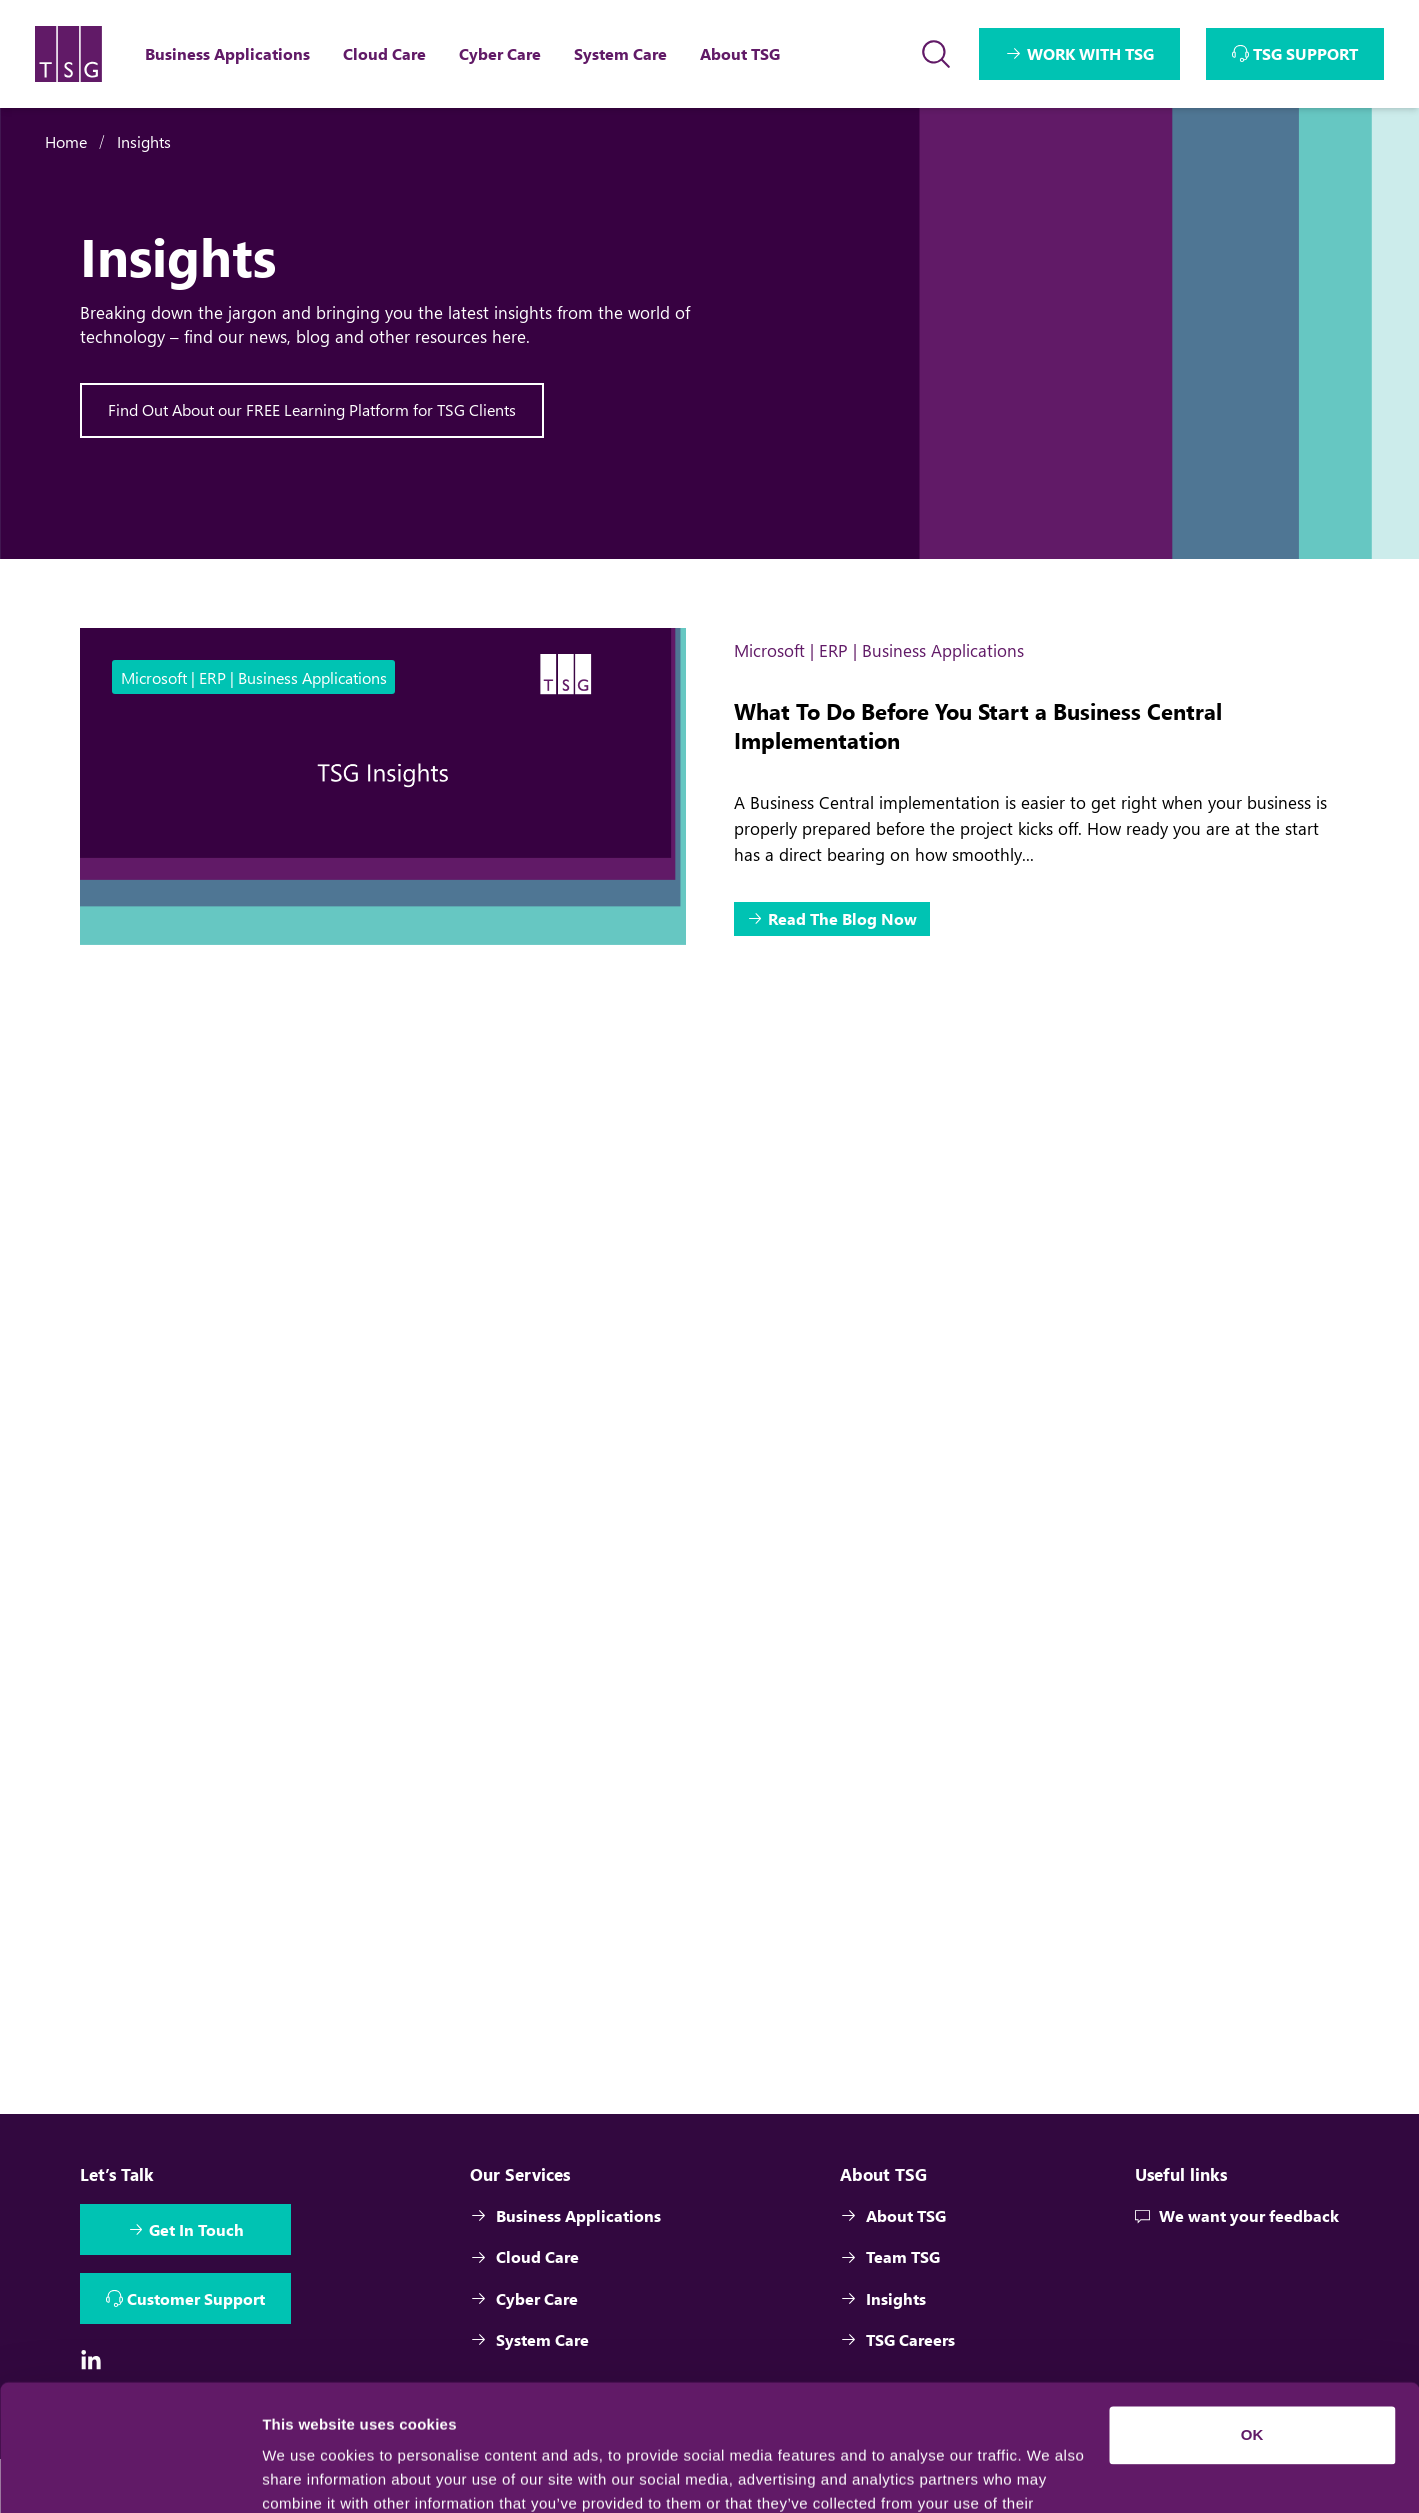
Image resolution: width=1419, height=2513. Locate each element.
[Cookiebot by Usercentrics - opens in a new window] (129, 2474)
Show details (308, 2473)
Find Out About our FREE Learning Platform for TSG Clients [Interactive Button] (312, 409)
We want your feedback (1237, 2217)
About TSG (894, 2217)
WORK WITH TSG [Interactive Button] (1090, 53)
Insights (144, 141)
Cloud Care (525, 2259)
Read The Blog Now (842, 918)
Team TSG (891, 2259)
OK (1252, 2326)
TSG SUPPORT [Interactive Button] (1305, 53)
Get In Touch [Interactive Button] (196, 2231)
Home (66, 141)
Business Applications (566, 2217)
